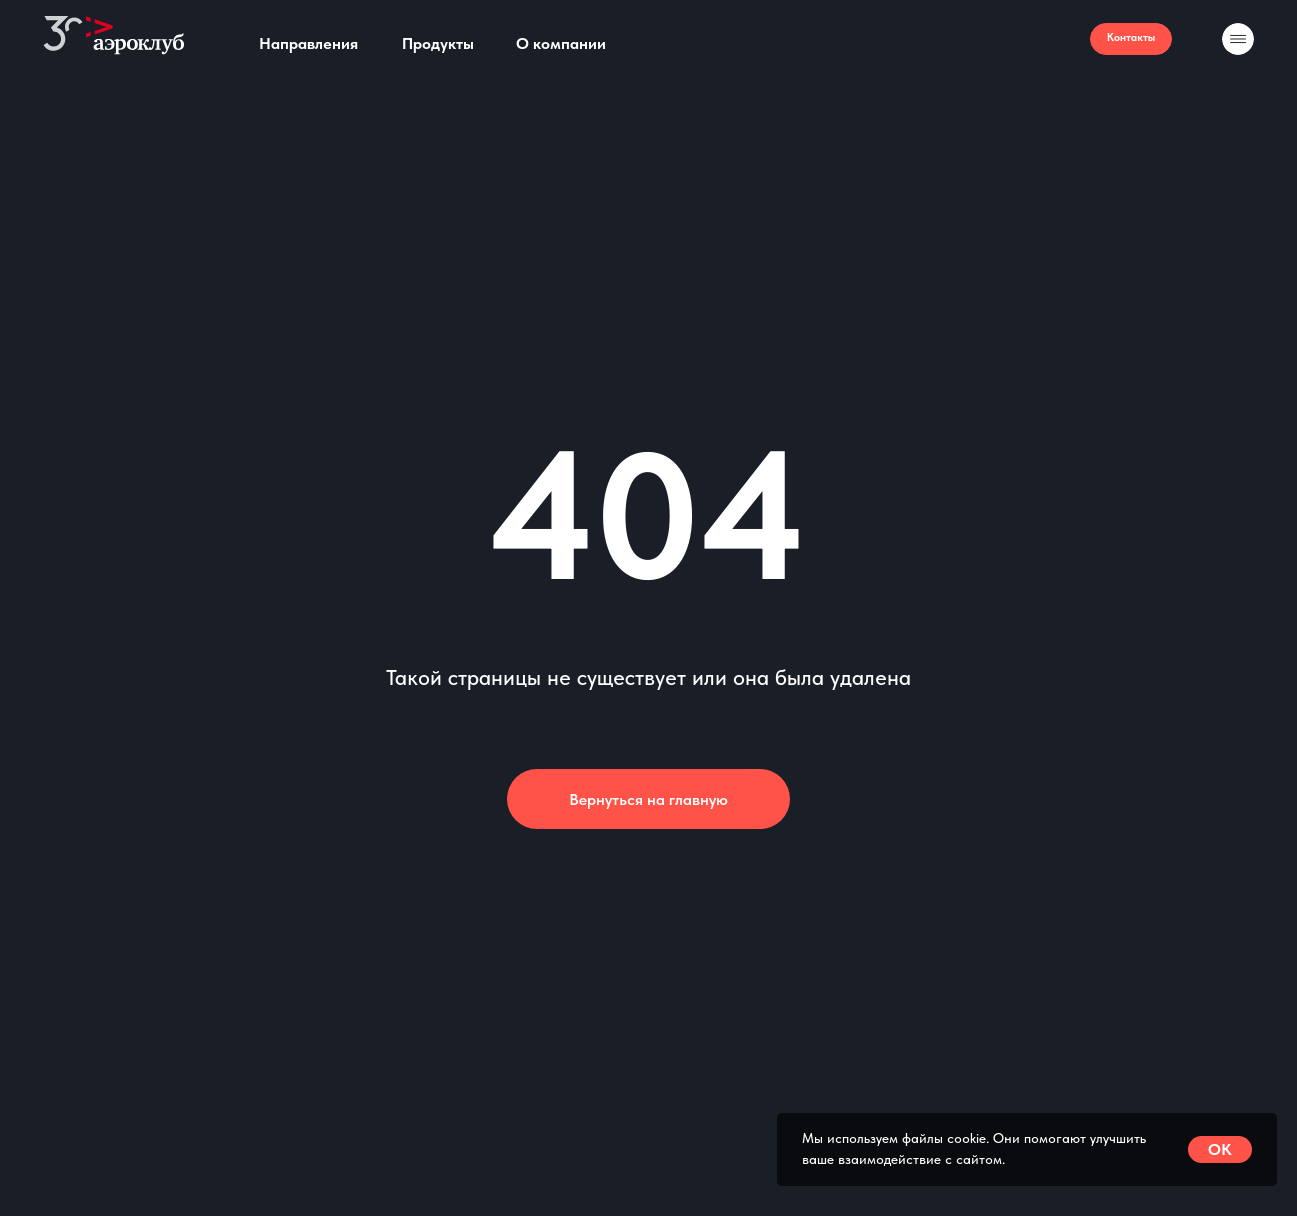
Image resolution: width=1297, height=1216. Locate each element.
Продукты (438, 43)
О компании (561, 43)
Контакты (1131, 37)
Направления (308, 43)
